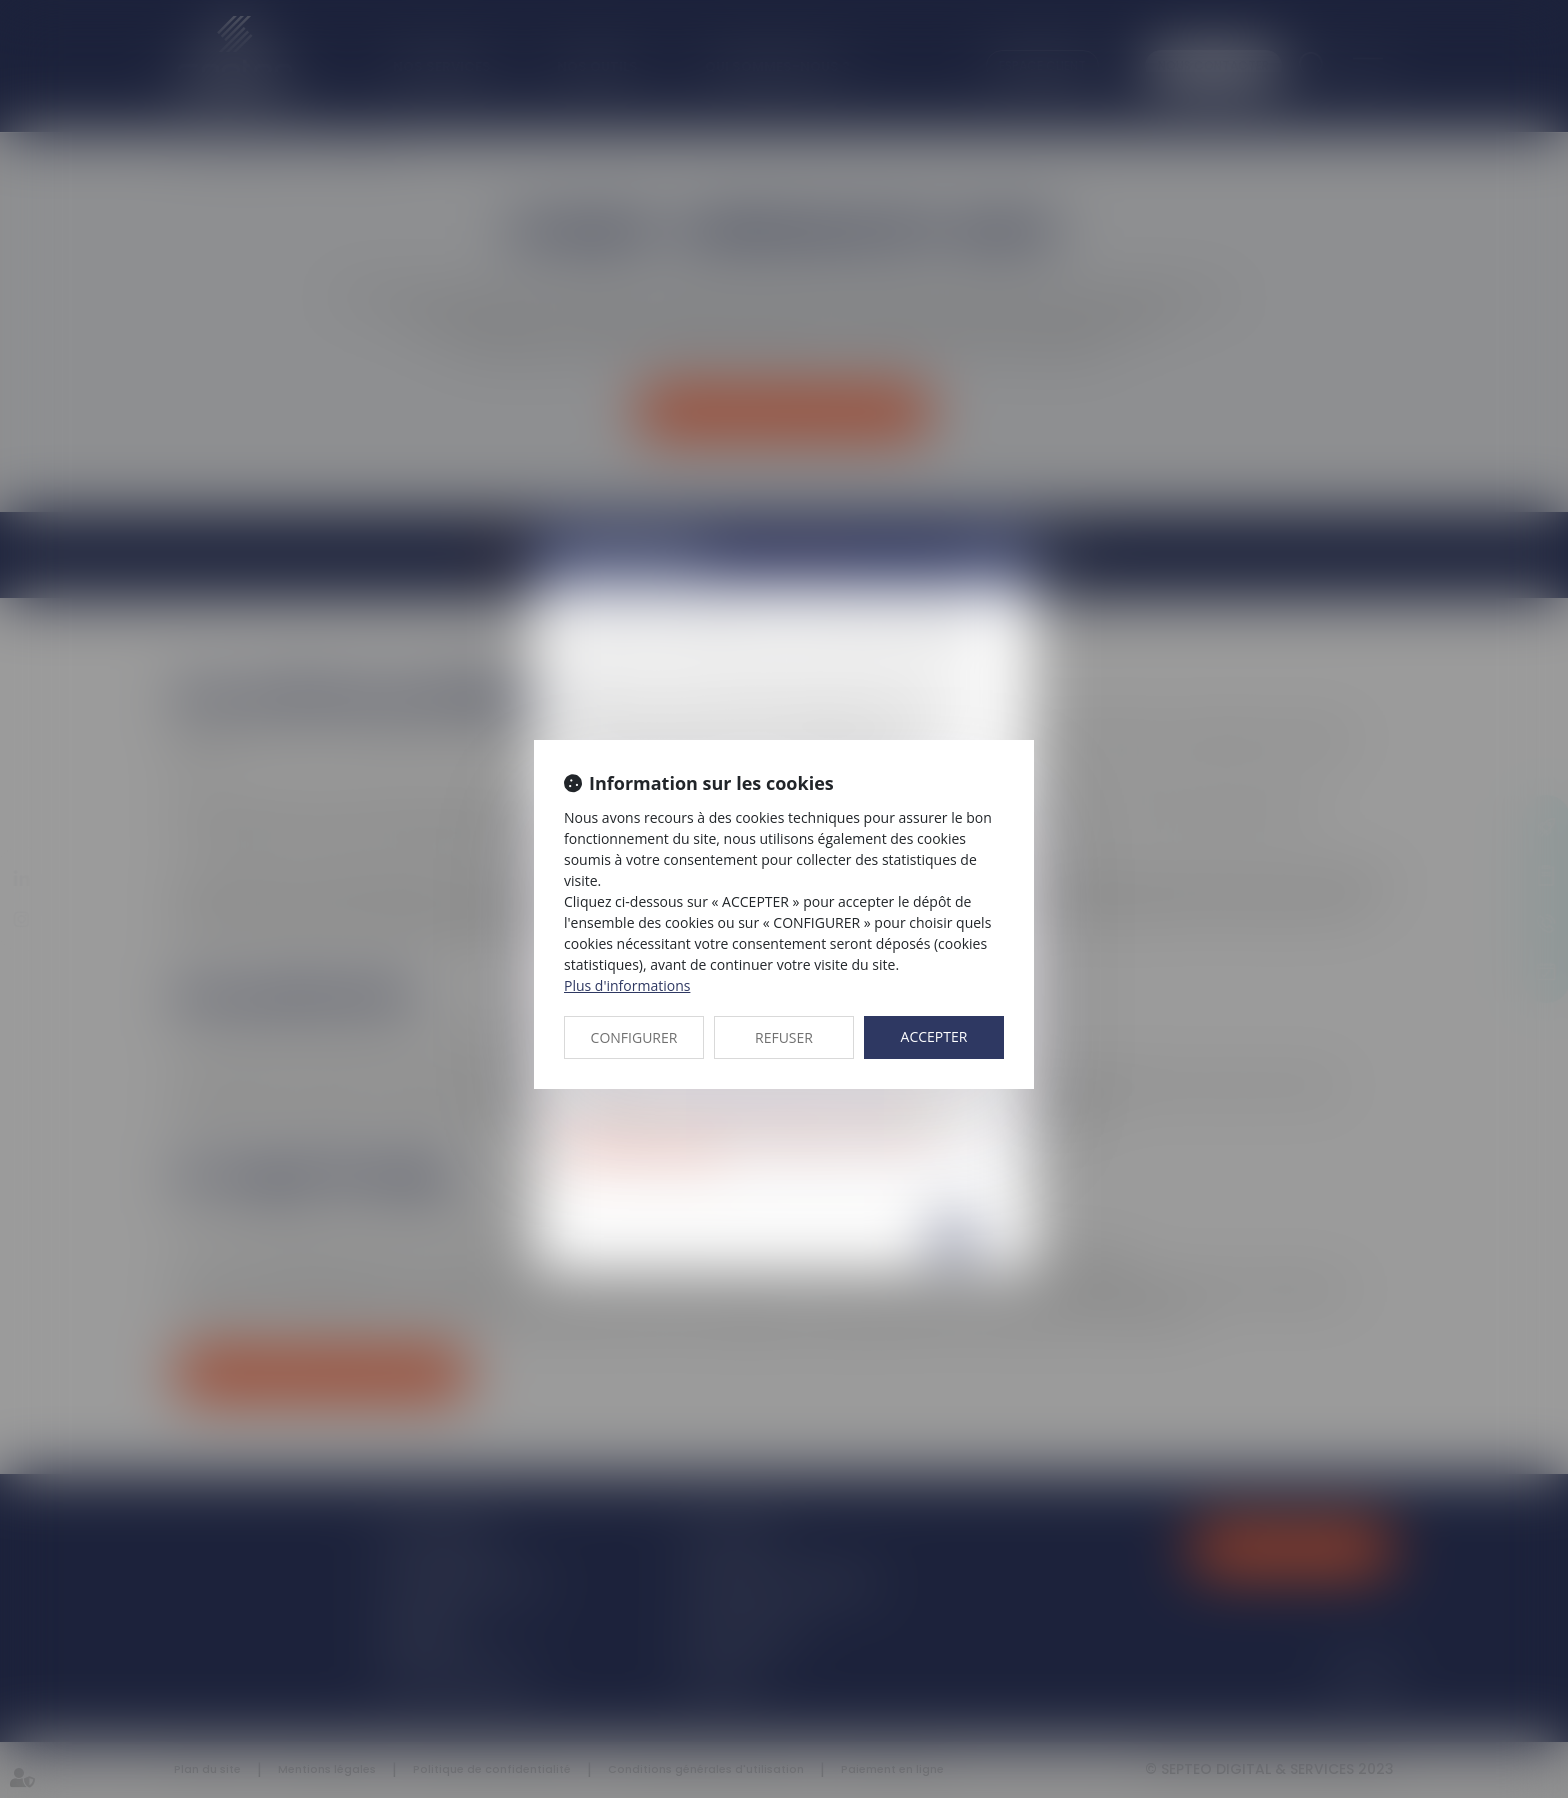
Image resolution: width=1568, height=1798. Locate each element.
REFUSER (784, 1037)
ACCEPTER (934, 1036)
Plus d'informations (627, 985)
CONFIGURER (634, 1037)
